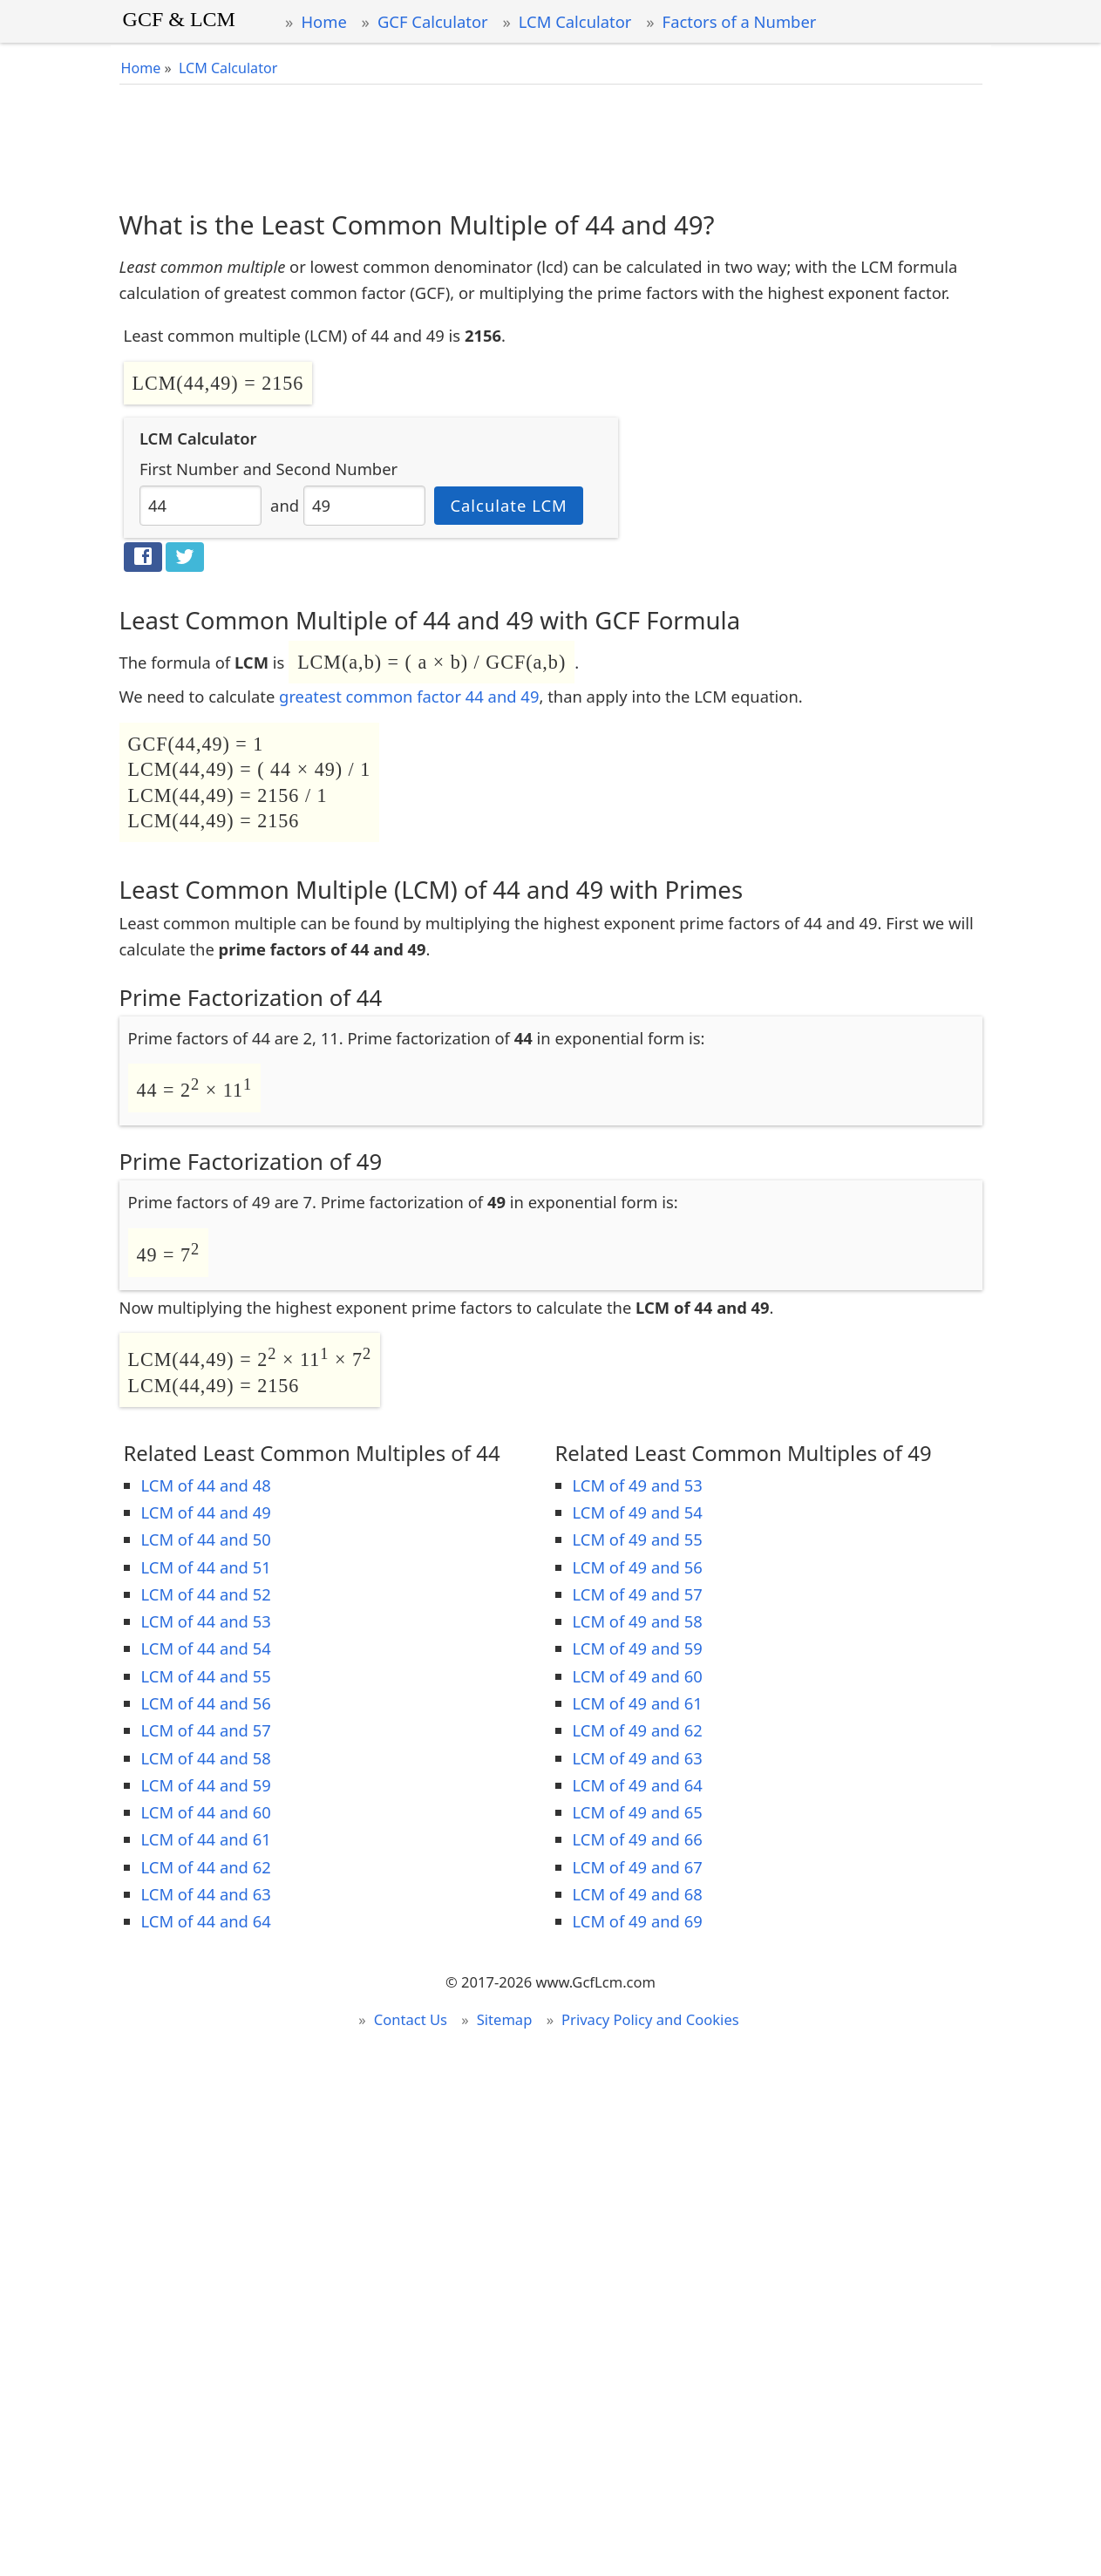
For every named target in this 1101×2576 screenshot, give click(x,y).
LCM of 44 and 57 (206, 1730)
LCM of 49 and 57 (638, 1594)
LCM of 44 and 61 (206, 1839)
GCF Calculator (432, 21)
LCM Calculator (575, 21)
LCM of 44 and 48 (206, 1485)
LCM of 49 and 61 (638, 1703)
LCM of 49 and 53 (638, 1485)
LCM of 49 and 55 (638, 1539)
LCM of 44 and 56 (206, 1703)
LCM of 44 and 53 (206, 1621)
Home (323, 21)
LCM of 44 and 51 (206, 1567)
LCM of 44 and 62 (206, 1867)
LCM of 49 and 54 (638, 1512)
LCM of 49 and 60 (638, 1676)
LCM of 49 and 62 (638, 1730)
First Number (189, 468)
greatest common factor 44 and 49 (409, 696)
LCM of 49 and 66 (638, 1839)
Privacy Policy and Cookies (650, 2019)
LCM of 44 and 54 (206, 1648)
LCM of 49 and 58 (638, 1621)
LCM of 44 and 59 (206, 1785)
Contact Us (410, 2019)
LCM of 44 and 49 (206, 1512)
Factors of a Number (740, 21)
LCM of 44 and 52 (206, 1594)
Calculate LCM (508, 505)
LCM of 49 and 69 (638, 1921)
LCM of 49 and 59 (638, 1648)
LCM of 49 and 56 (638, 1567)
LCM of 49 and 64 (638, 1785)
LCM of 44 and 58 (206, 1758)
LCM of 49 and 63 (638, 1758)
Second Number (336, 468)
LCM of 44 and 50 (206, 1539)
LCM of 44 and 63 (206, 1894)
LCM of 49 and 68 (638, 1894)
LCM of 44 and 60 (206, 1812)
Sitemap (505, 2019)
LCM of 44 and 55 (206, 1676)
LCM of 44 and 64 (206, 1921)
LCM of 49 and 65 (638, 1812)
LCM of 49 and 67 (638, 1867)
